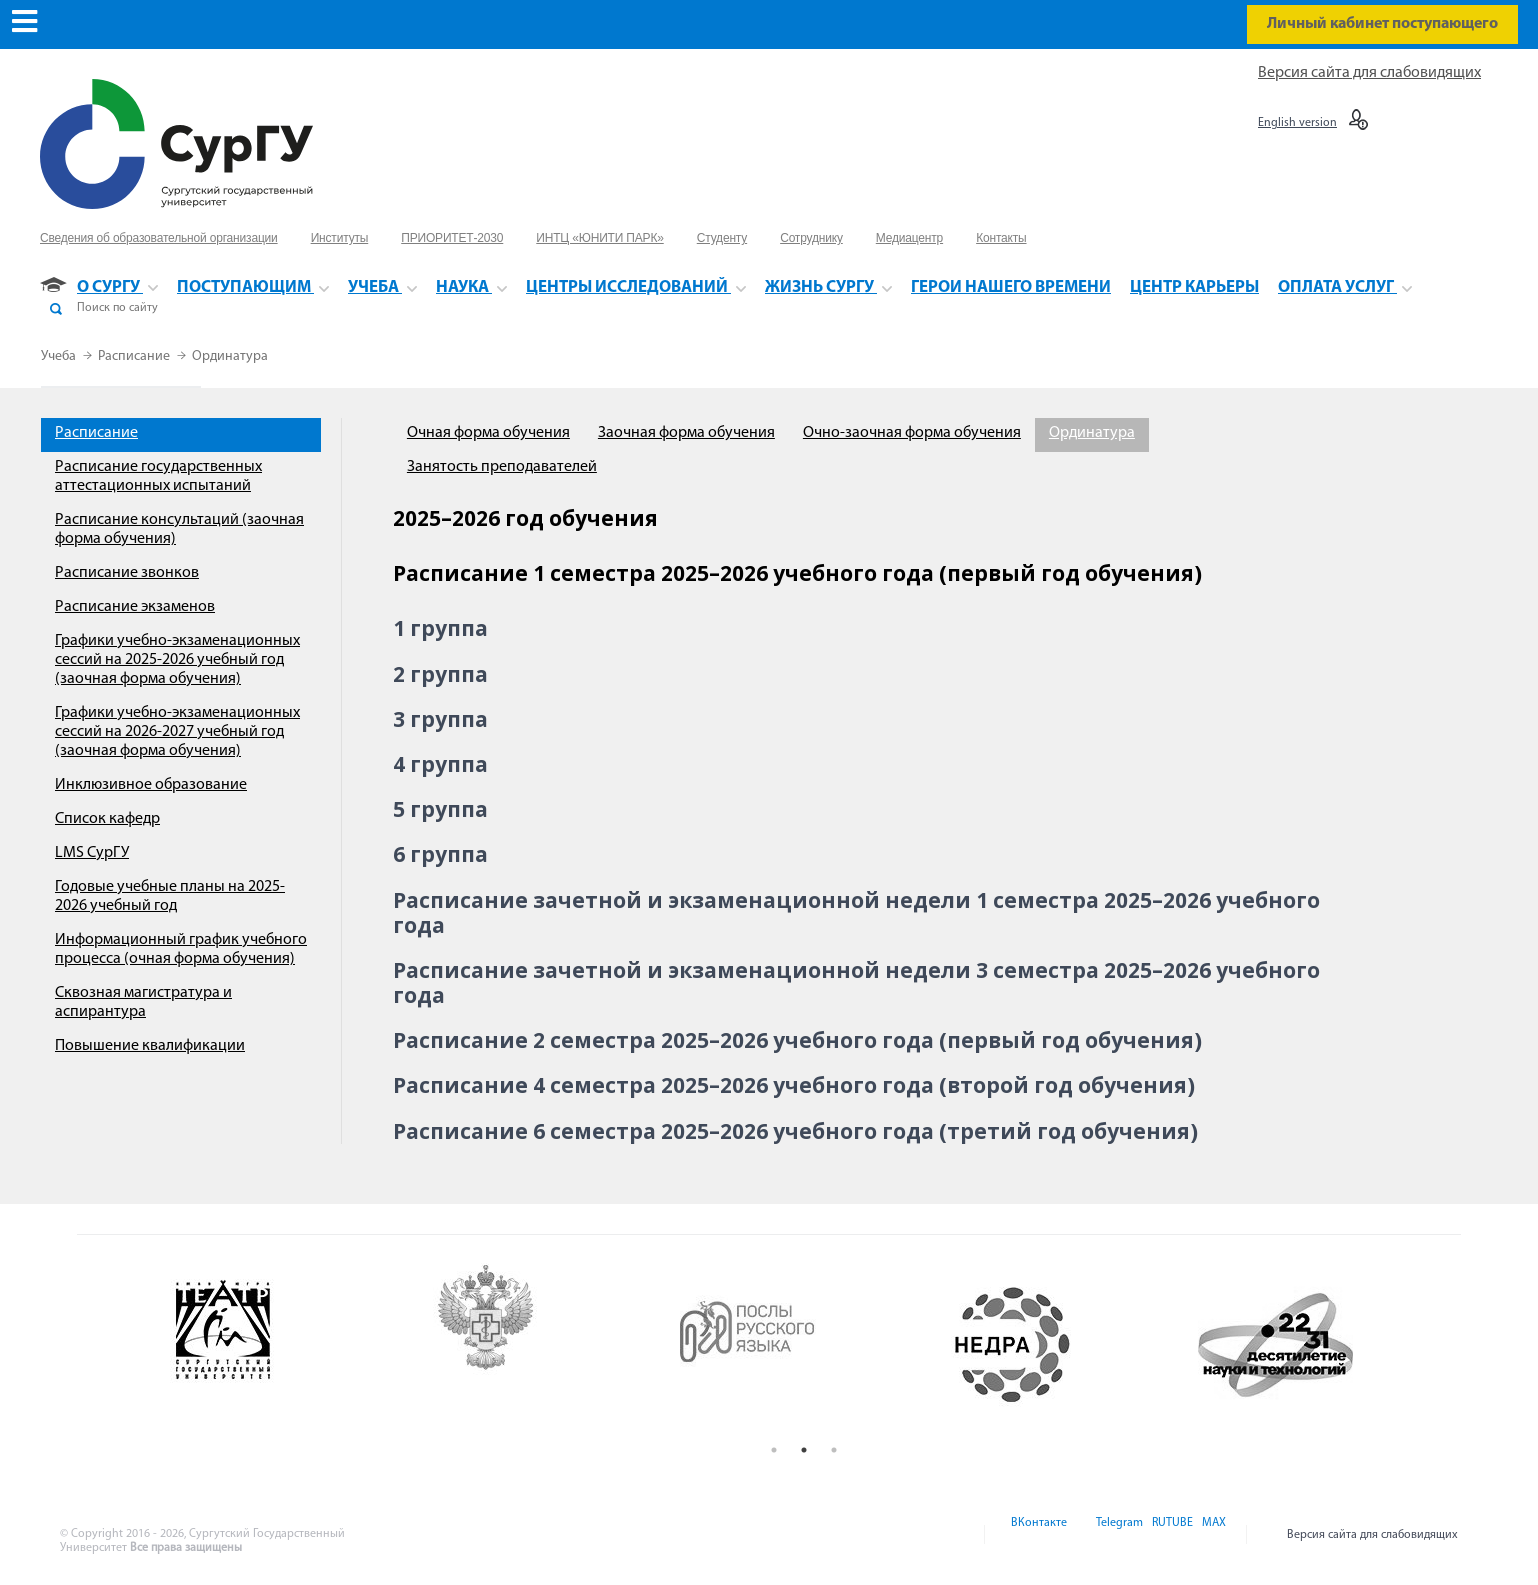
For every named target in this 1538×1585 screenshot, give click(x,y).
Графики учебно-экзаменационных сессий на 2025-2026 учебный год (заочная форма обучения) (177, 660)
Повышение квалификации (150, 1046)
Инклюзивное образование (151, 785)
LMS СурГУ (92, 853)
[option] (277, 1345)
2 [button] (804, 1450)
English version (1297, 123)
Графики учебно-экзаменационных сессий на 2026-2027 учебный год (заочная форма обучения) (177, 732)
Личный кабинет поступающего (1382, 24)
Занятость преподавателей (502, 467)
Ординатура (230, 356)
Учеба (60, 356)
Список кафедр (107, 819)
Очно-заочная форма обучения (912, 433)
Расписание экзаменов (135, 607)
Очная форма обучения (488, 433)
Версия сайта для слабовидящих (1369, 73)
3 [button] (834, 1450)
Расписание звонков (127, 573)
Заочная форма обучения (686, 433)
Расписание (135, 356)
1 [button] (774, 1450)
